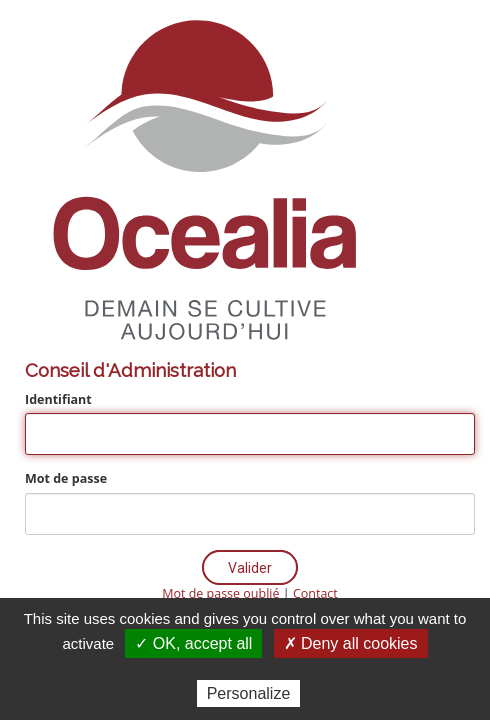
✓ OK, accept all (193, 643)
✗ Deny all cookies (351, 643)
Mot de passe (66, 478)
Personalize (249, 693)
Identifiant (58, 399)
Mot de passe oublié (220, 593)
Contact (315, 593)
